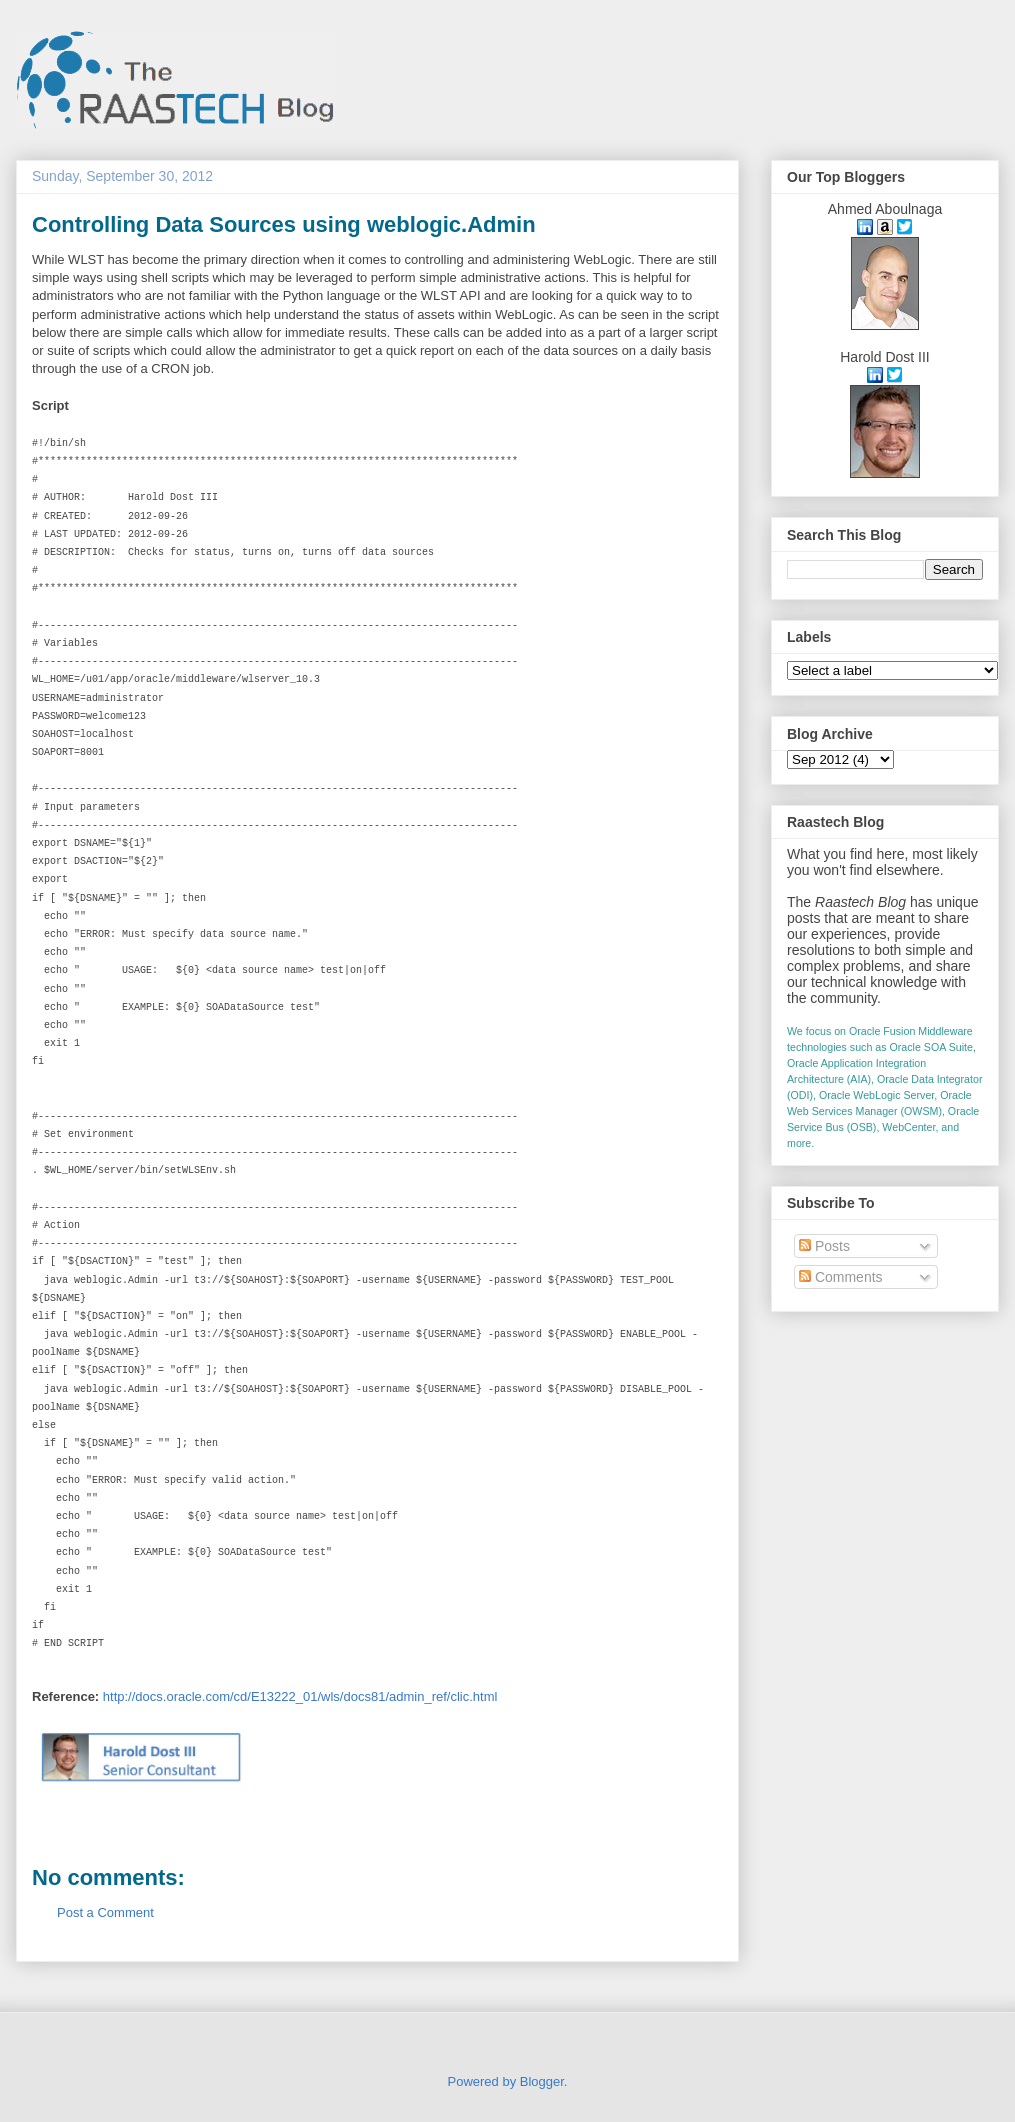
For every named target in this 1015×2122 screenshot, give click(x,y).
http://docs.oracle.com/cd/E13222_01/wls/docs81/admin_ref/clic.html (300, 1696)
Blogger (542, 2081)
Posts (824, 1246)
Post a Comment (105, 1912)
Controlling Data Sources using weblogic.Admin (284, 224)
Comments (841, 1277)
